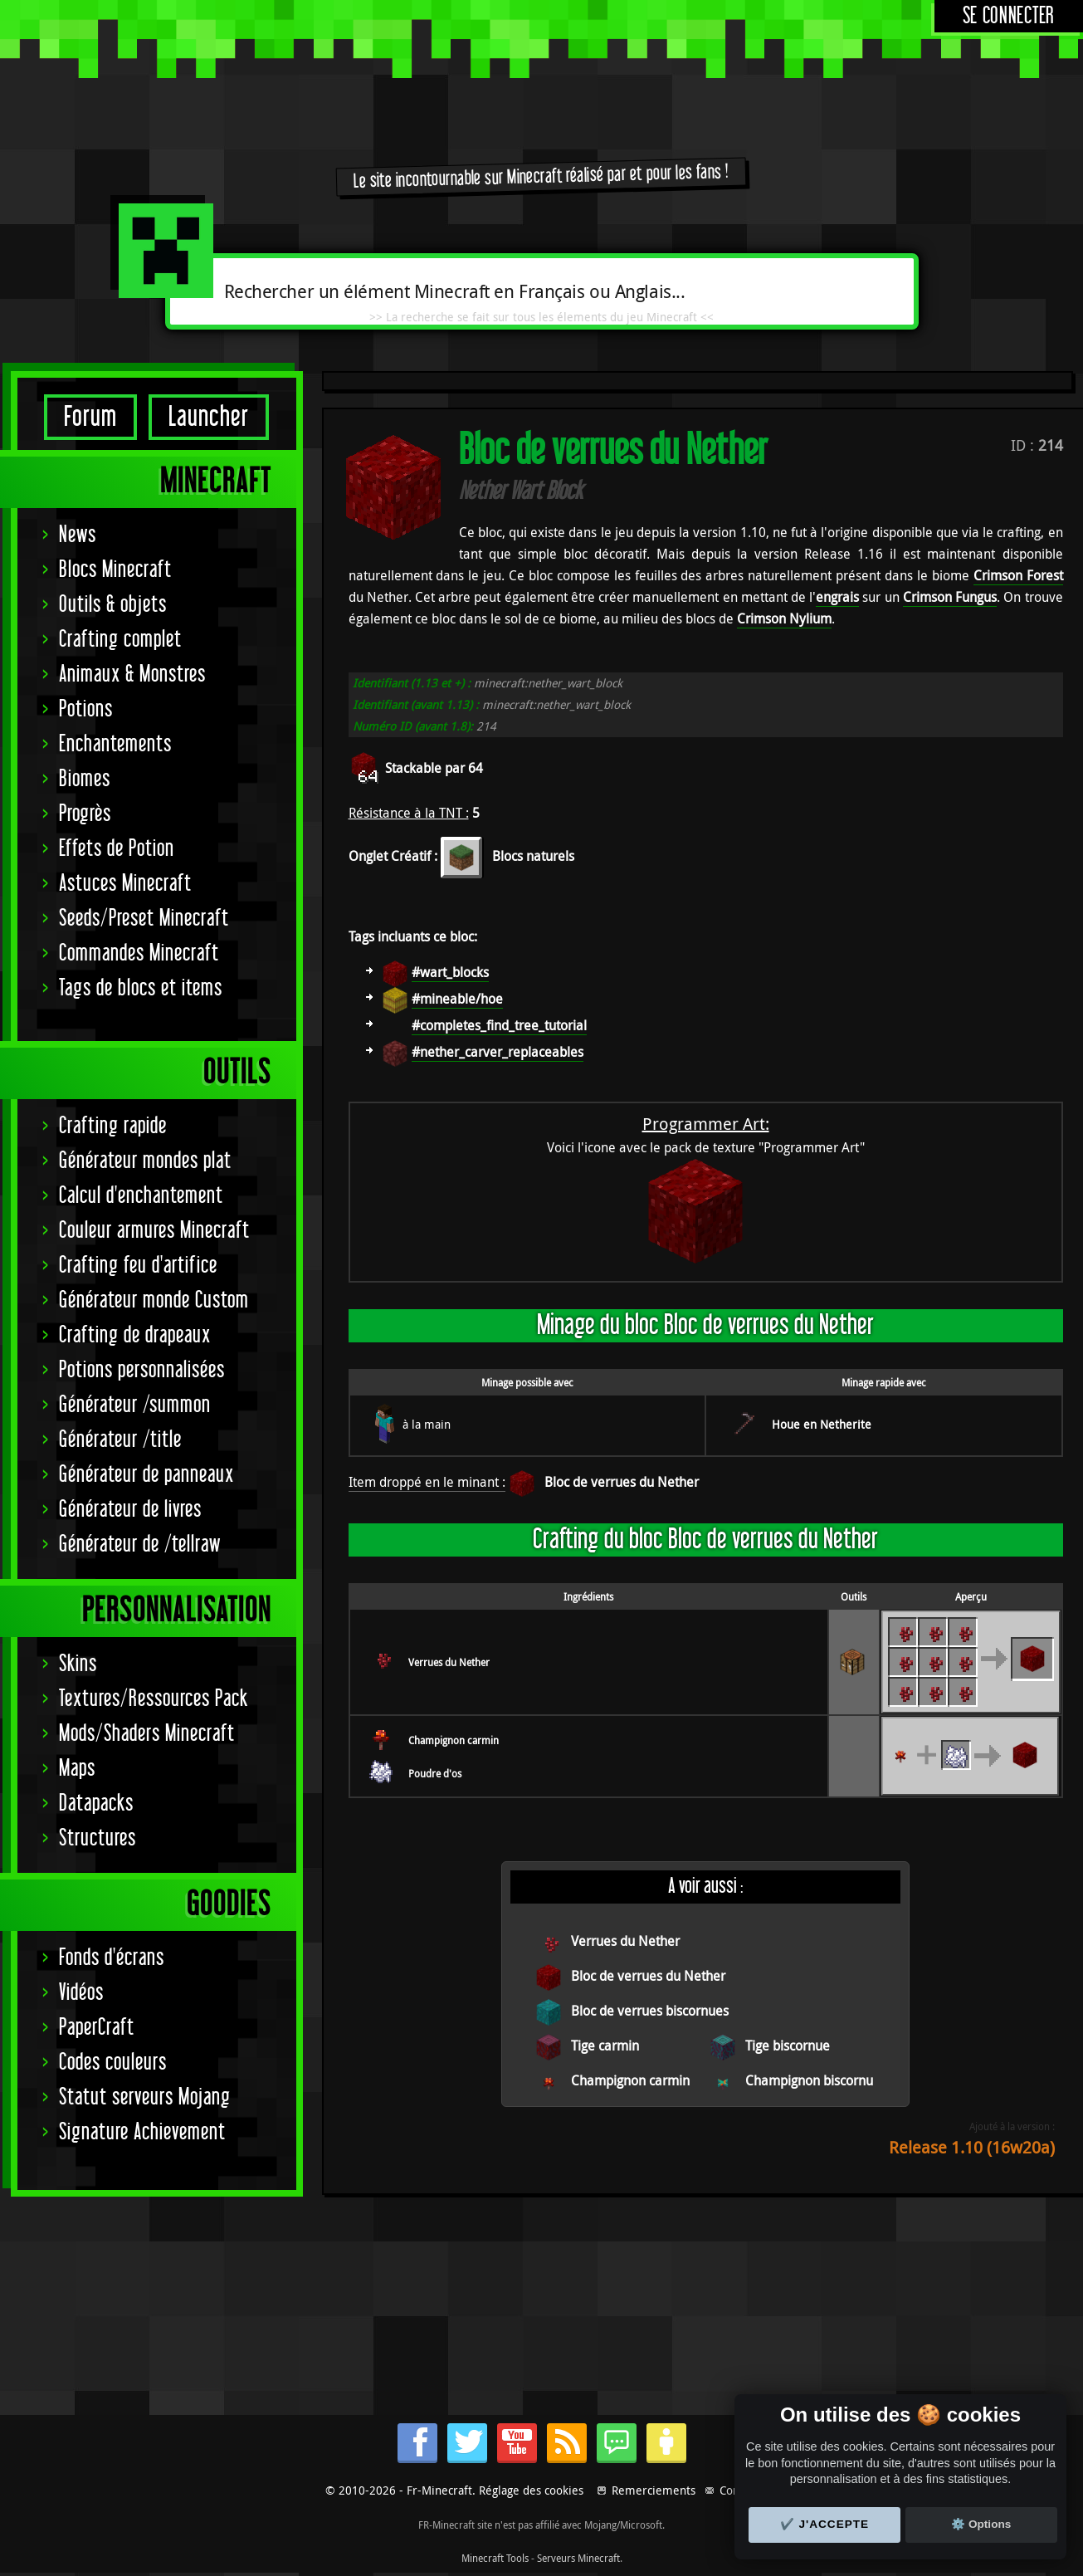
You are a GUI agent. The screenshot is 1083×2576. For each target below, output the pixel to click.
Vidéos (81, 1993)
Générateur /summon (135, 1405)
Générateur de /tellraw (140, 1544)
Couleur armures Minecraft (154, 1231)
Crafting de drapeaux (135, 1335)
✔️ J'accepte (825, 2524)
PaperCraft (96, 2028)
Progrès (85, 814)
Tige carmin (605, 2045)
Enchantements (115, 744)
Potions (86, 709)
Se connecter (1009, 16)
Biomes (84, 779)
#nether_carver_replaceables (497, 1052)
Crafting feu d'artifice (138, 1266)
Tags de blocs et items (140, 988)
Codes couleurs (113, 2063)
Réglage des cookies (531, 2490)
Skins (78, 1664)
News (77, 535)
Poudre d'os (434, 1773)
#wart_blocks (450, 972)
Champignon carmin (453, 1740)
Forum (90, 417)
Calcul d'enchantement (141, 1196)
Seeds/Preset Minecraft (144, 919)
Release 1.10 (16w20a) (972, 2147)
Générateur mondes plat (145, 1161)
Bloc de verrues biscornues (650, 2011)
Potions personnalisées (142, 1370)
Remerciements (653, 2490)
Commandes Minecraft (139, 953)
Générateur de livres (130, 1510)
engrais (837, 597)
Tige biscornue (787, 2045)
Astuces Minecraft (125, 884)
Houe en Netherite (821, 1424)
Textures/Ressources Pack (153, 1699)
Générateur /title (120, 1440)
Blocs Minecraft (115, 570)
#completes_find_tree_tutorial (499, 1025)
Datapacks (96, 1803)
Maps (77, 1769)
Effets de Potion (116, 849)
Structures (97, 1838)
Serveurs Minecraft (578, 2557)
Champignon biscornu (809, 2080)
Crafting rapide (113, 1126)
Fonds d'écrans (111, 1958)
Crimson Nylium (784, 618)
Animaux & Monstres (132, 674)
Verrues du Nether (449, 1662)
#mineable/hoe (457, 999)
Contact (739, 2490)
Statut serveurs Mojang (145, 2097)
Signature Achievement (142, 2132)
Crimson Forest (1018, 575)
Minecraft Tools (495, 2557)
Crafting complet (120, 640)
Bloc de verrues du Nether (621, 1482)
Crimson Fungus (950, 597)
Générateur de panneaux (146, 1475)
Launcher (208, 417)
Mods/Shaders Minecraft (147, 1734)
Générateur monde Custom (154, 1300)
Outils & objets (113, 605)
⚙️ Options (981, 2524)
